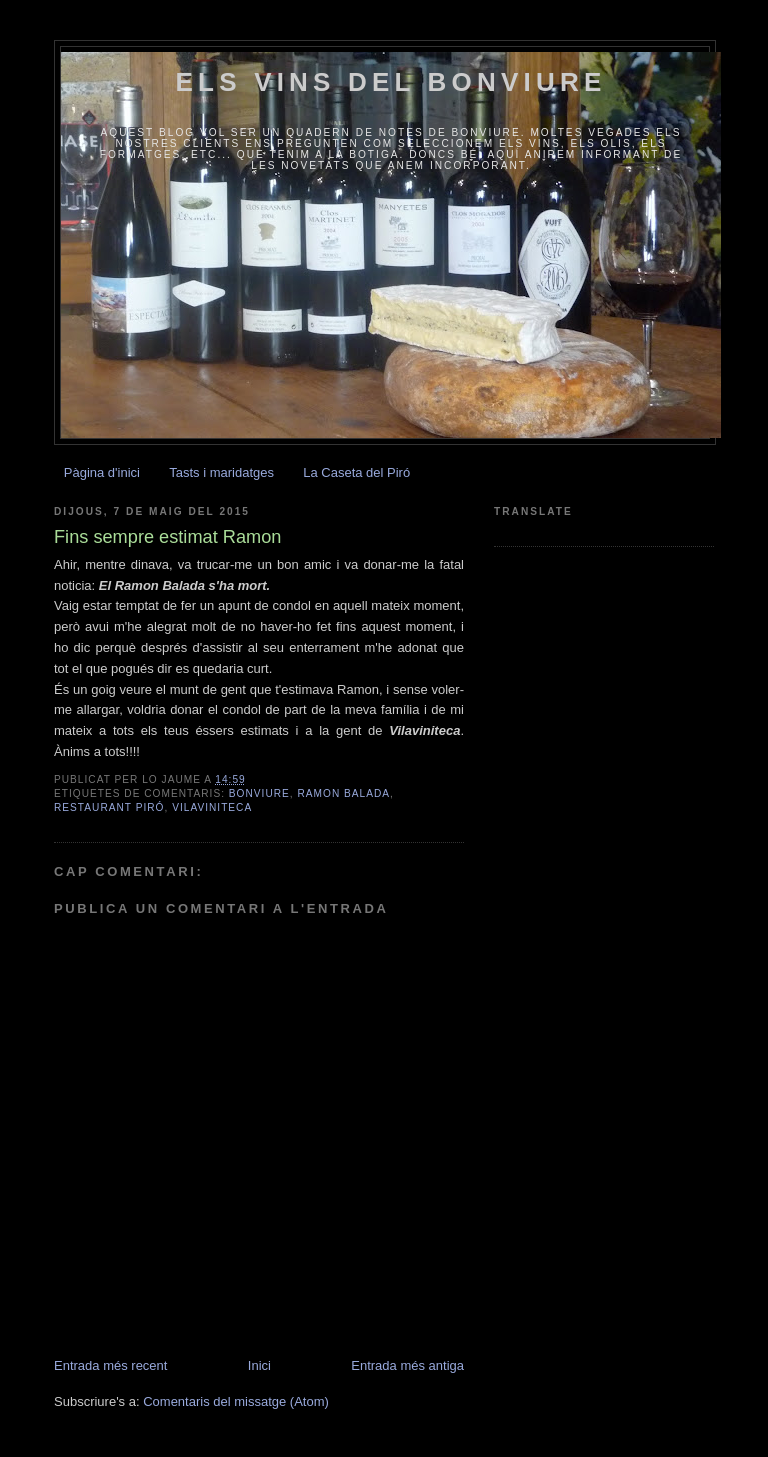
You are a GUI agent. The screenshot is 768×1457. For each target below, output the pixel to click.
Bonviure (259, 793)
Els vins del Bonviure (391, 82)
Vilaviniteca (212, 807)
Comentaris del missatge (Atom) (236, 1401)
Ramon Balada (343, 793)
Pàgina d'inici (102, 472)
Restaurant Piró (109, 807)
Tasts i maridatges (221, 472)
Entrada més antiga (407, 1365)
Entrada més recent (110, 1365)
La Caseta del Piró (356, 472)
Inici (259, 1365)
